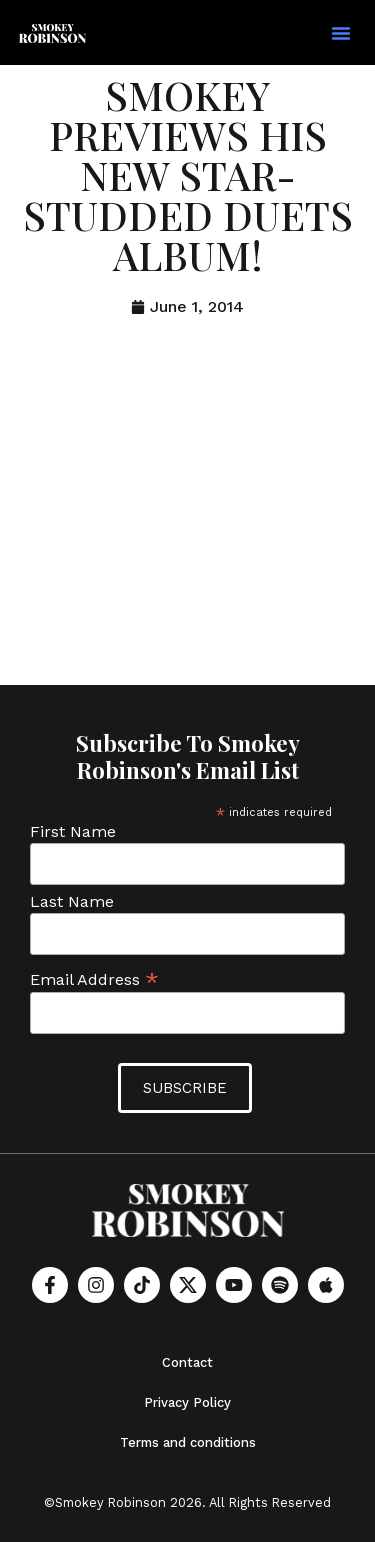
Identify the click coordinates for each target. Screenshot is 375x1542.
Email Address (94, 978)
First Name (73, 832)
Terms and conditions (188, 1442)
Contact (187, 1362)
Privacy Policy (187, 1402)
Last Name (72, 902)
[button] (341, 33)
